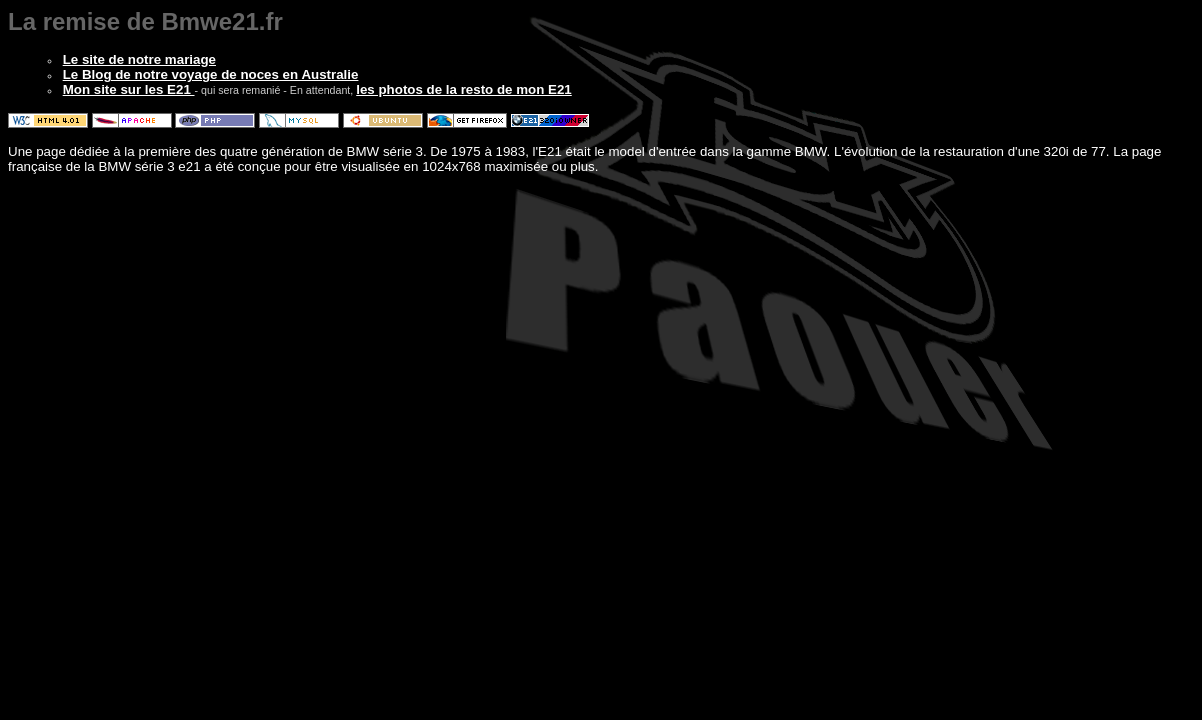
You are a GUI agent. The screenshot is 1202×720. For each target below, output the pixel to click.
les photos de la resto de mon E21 (464, 89)
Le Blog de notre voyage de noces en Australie (211, 74)
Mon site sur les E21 (129, 89)
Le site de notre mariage (139, 59)
